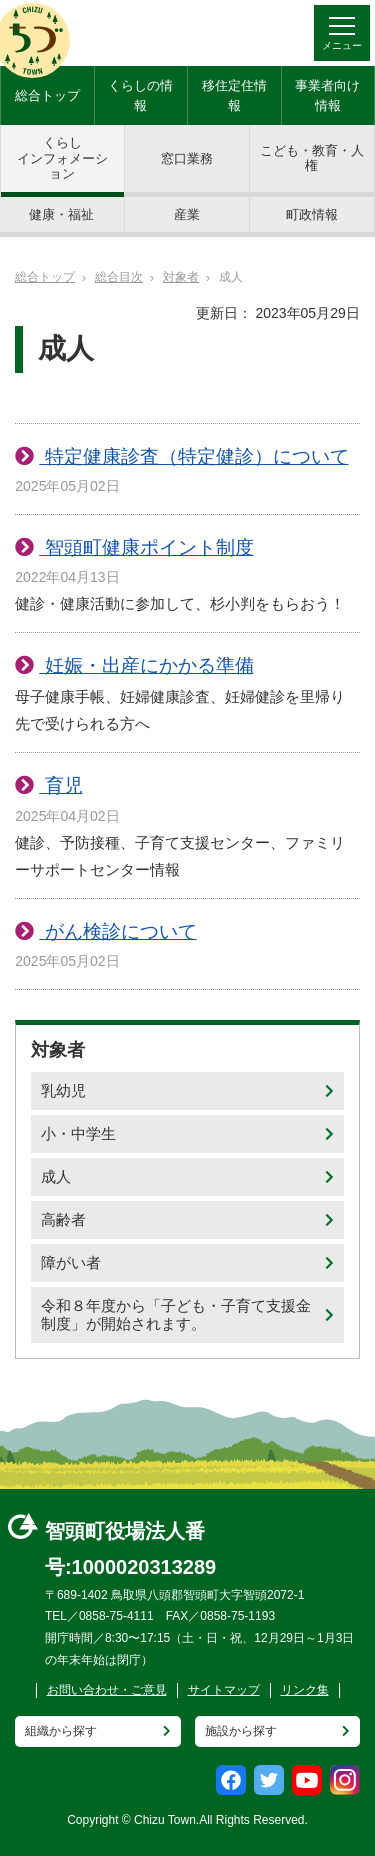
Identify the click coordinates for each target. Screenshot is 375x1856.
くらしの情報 (140, 95)
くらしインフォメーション (62, 158)
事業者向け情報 (327, 95)
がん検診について (117, 931)
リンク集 (305, 1690)
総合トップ (47, 95)
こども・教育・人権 (312, 158)
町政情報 (312, 214)
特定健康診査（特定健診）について (193, 456)
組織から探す (61, 1731)
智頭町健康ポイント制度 (146, 547)
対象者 (181, 277)
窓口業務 (187, 158)
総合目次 (119, 277)
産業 (187, 214)
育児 (60, 785)
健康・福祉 (61, 214)
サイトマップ (224, 1690)
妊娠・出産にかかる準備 (146, 665)
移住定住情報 (234, 95)
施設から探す (241, 1731)
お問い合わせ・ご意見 (107, 1690)
